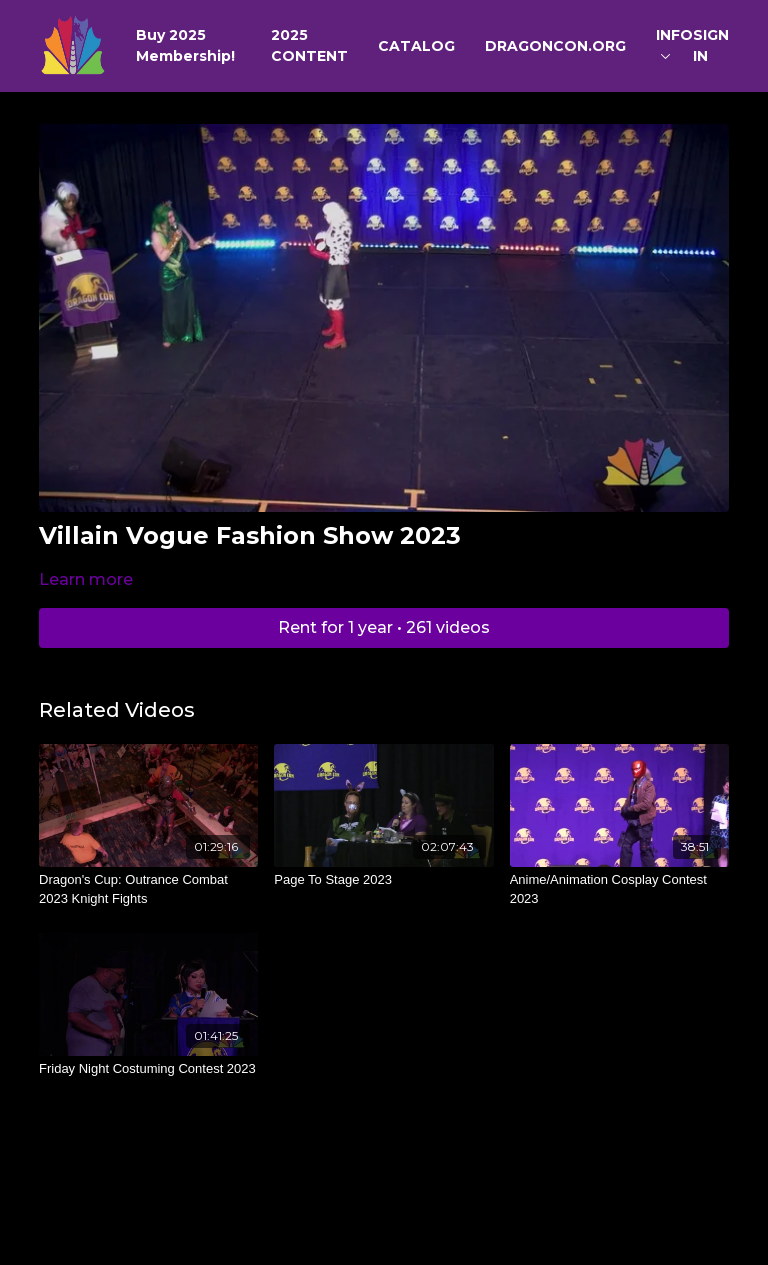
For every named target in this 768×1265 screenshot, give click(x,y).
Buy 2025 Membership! (185, 45)
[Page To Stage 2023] (383, 880)
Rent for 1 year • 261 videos (384, 627)
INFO (674, 42)
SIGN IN (711, 45)
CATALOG (416, 46)
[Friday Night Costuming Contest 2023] (148, 1069)
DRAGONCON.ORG (555, 46)
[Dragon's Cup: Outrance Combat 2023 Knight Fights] (148, 889)
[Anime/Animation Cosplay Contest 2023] (619, 889)
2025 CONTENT (309, 45)
